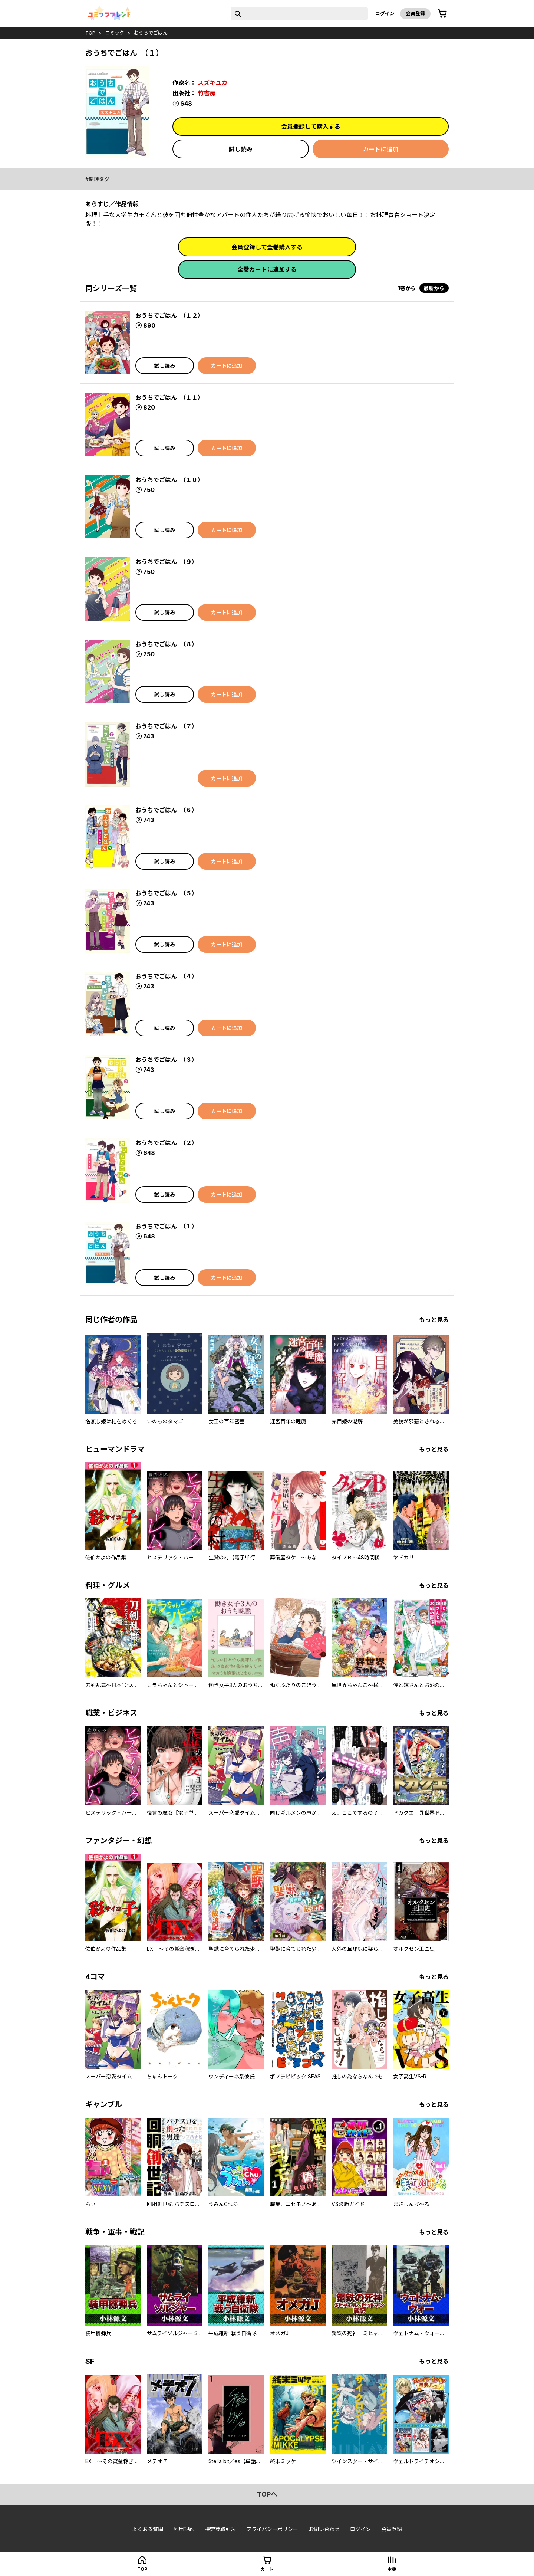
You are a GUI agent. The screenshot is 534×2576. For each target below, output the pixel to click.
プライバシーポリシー (272, 2529)
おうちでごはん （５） (166, 893)
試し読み (241, 149)
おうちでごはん (151, 33)
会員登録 (415, 13)
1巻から (407, 288)
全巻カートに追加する (267, 269)
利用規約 (184, 2529)
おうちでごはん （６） (166, 810)
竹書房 (206, 93)
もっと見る (434, 1319)
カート (267, 2569)
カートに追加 (380, 149)
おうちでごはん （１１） (169, 397)
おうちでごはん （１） (166, 1226)
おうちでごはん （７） (166, 726)
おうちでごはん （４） (166, 976)
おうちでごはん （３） (166, 1059)
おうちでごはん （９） (166, 561)
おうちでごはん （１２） (169, 315)
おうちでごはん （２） (166, 1142)
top (90, 33)
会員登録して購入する (310, 126)
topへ (267, 2494)
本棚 (392, 2569)
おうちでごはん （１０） (169, 479)
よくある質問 (147, 2529)
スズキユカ (212, 82)
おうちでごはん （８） (166, 644)
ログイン (385, 13)
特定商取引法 (220, 2529)
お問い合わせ (324, 2529)
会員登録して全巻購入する (267, 247)
